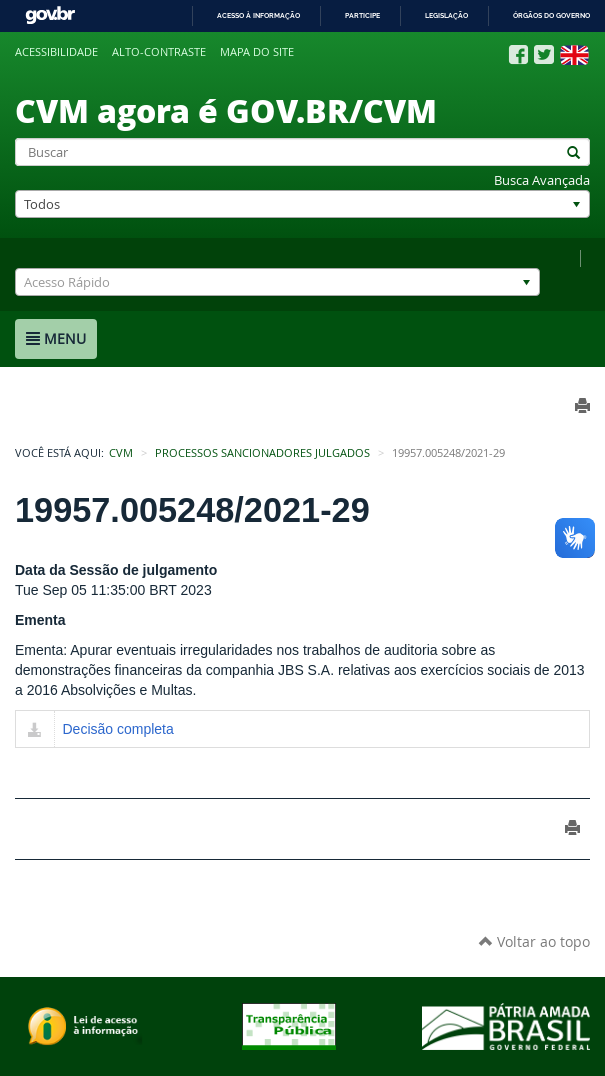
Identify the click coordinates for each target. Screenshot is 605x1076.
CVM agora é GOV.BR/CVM (226, 110)
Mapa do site (257, 52)
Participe (362, 15)
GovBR (50, 15)
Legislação (446, 15)
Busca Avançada (542, 180)
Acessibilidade (56, 52)
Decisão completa (118, 729)
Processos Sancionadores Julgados (262, 453)
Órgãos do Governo (551, 15)
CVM (121, 453)
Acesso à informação (258, 15)
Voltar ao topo (534, 941)
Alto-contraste (159, 52)
